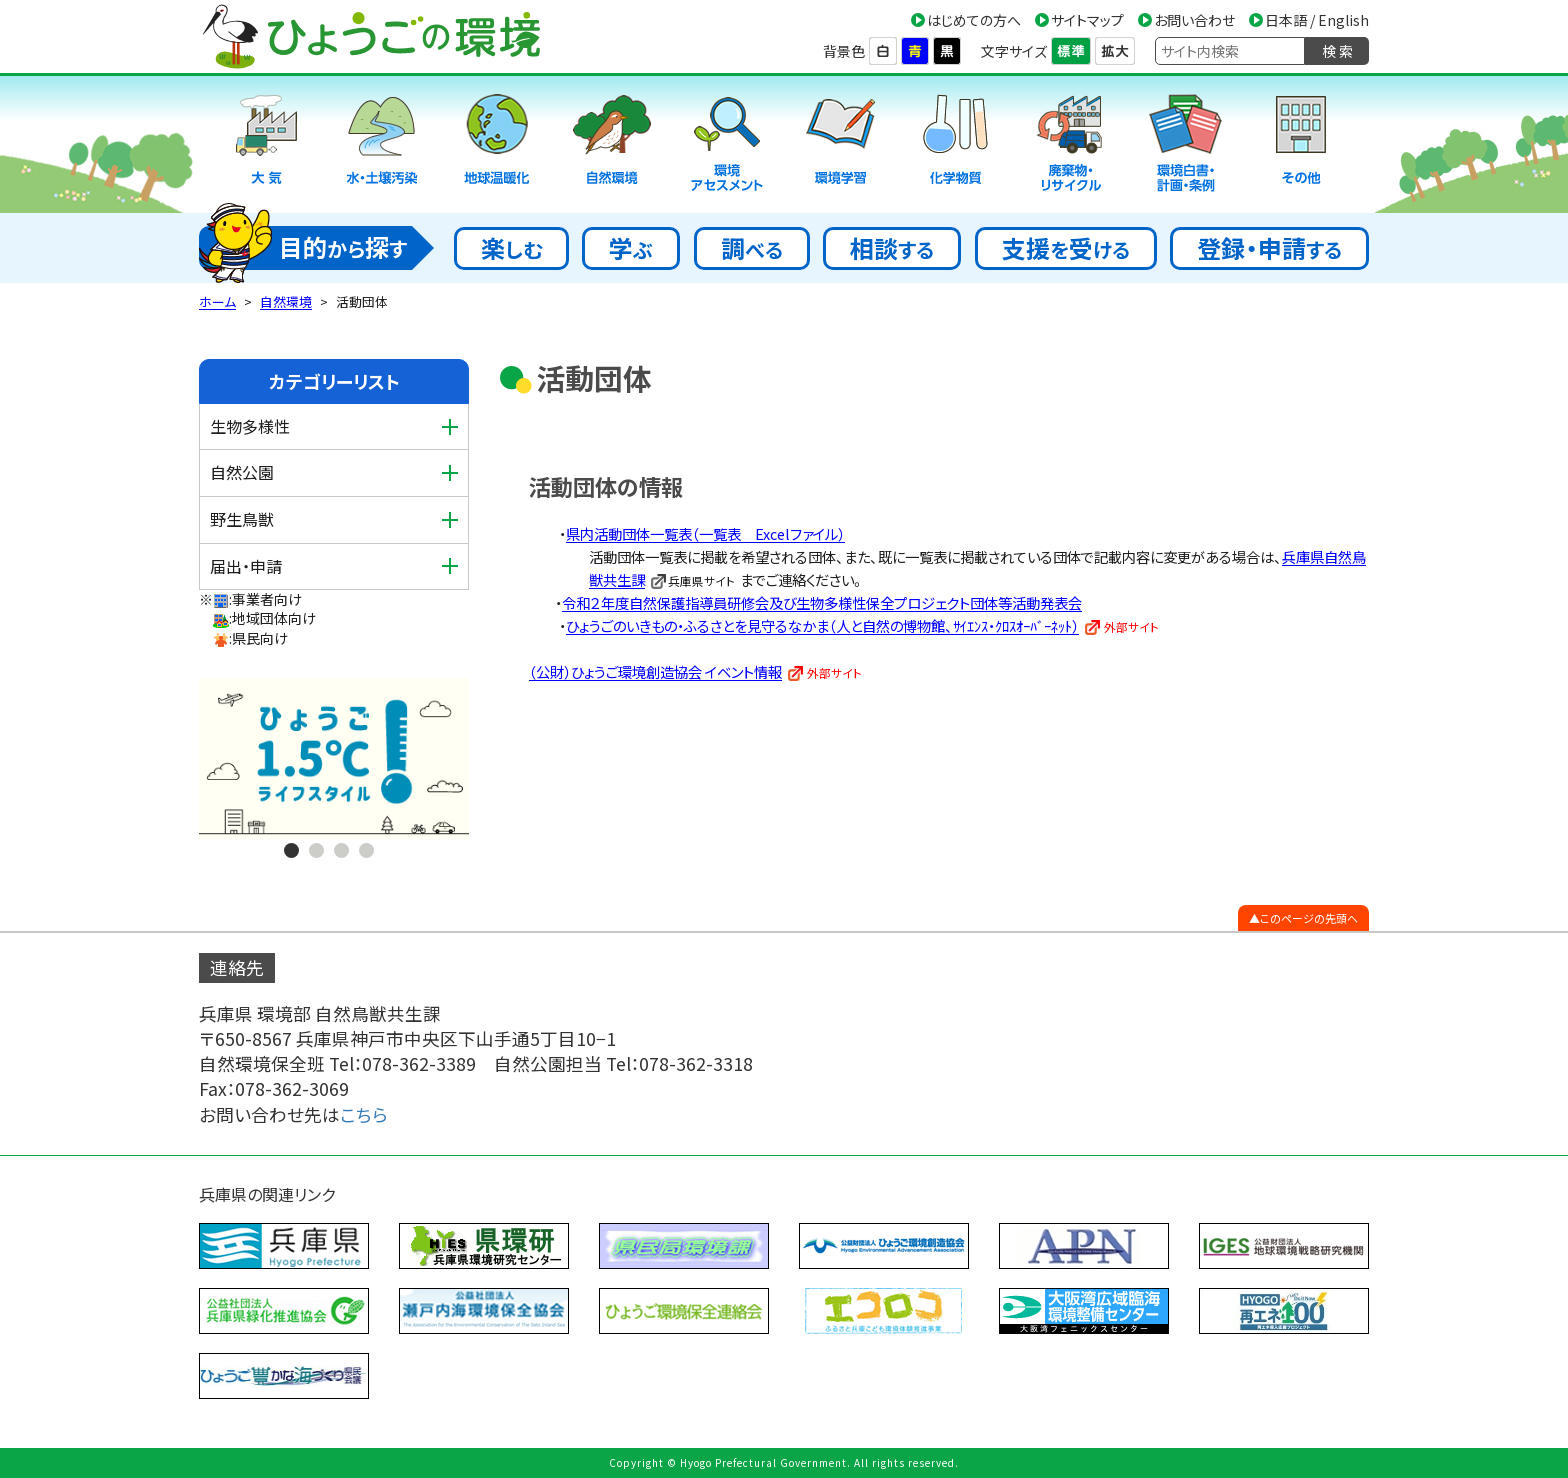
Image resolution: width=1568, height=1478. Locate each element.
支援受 (1066, 247)
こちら (364, 1114)
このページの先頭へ (1309, 918)
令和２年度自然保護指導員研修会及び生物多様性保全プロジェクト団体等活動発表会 (822, 602)
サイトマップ (1087, 20)
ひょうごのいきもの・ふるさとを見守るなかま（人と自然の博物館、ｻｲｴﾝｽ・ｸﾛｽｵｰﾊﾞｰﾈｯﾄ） (822, 625)
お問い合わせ (1194, 20)
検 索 (1337, 51)
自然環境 (286, 301)
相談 (892, 247)
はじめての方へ (974, 20)
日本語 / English (1317, 20)
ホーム (217, 301)
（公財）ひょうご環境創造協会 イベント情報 (655, 671)
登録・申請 (1269, 247)
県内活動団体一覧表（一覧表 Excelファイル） (705, 533)
